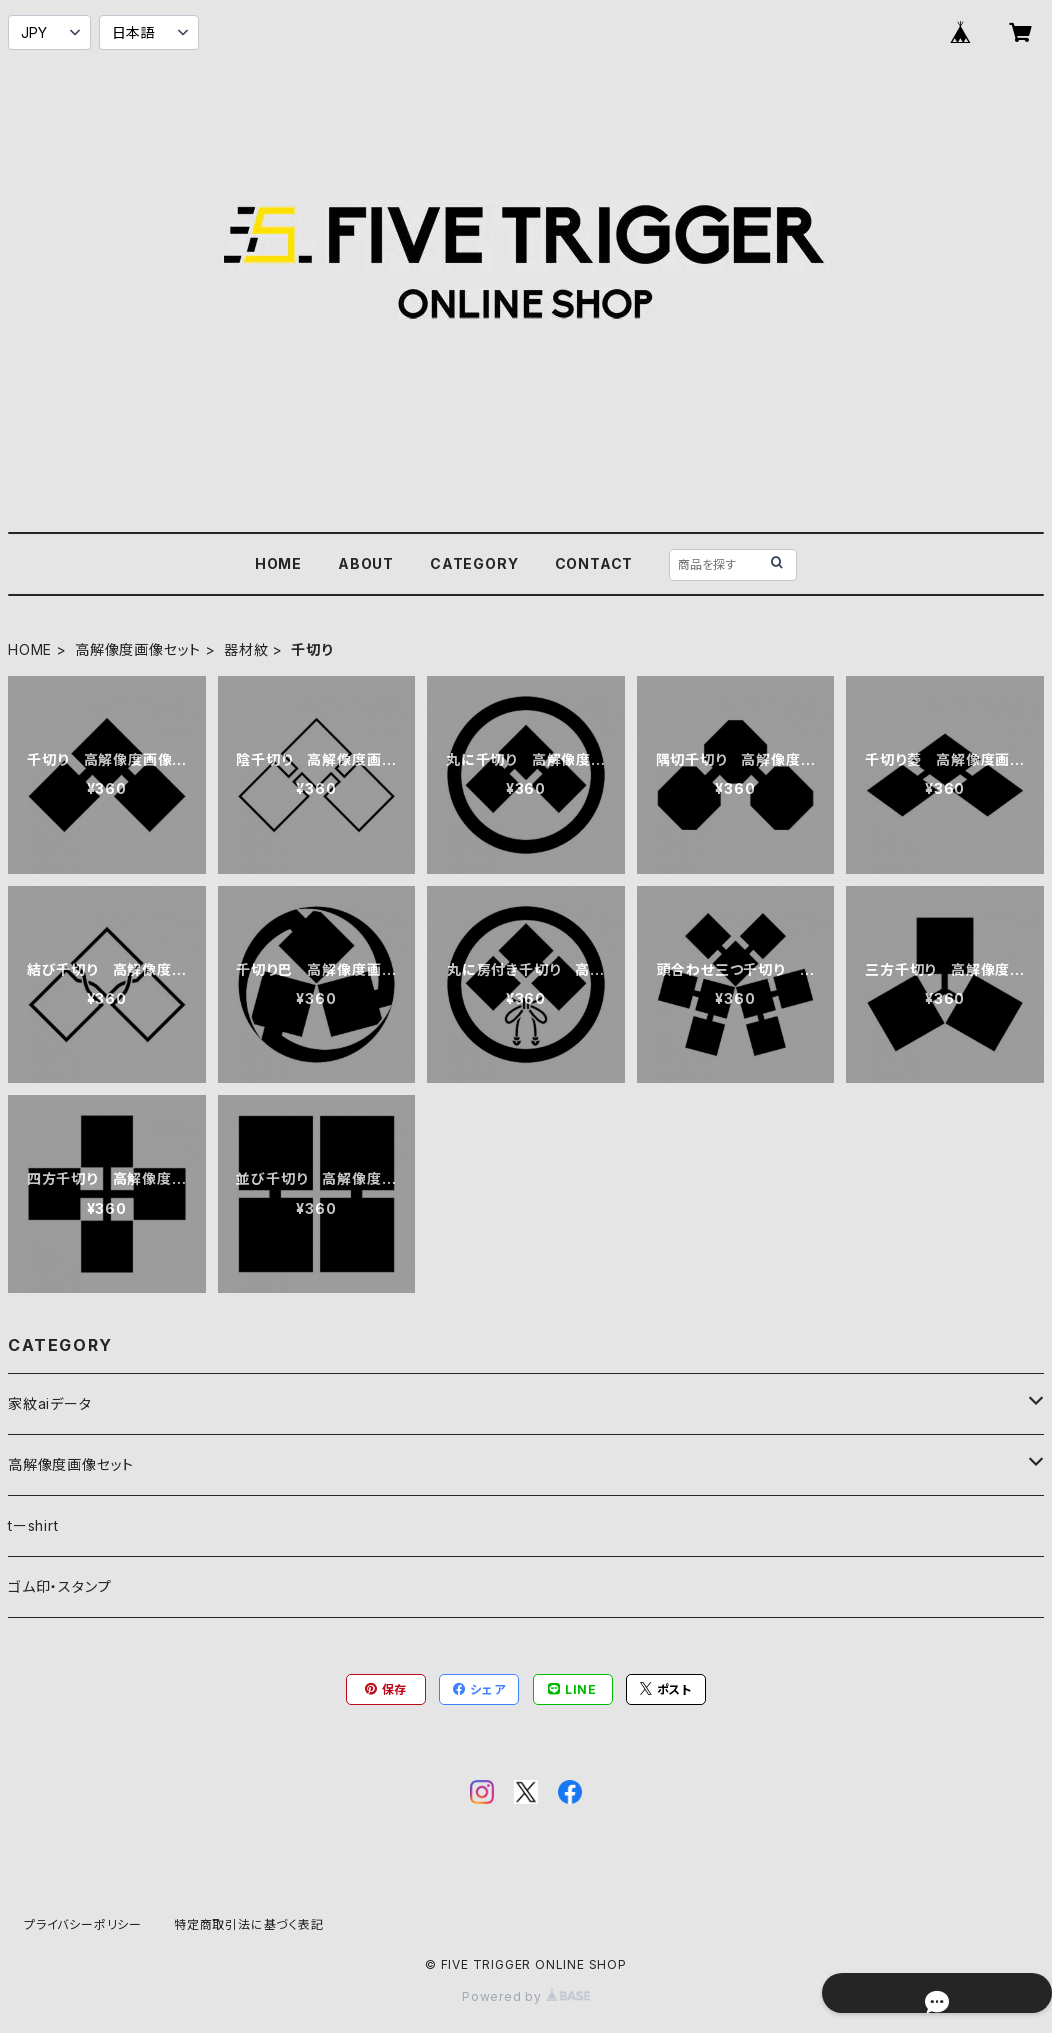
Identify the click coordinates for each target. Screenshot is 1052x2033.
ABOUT (366, 563)
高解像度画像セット (138, 649)
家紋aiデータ (50, 1403)
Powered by (526, 1996)
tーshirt (33, 1525)
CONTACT (594, 563)
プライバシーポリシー (83, 1924)
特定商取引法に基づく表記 (249, 1924)
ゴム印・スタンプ (59, 1586)
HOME (278, 563)
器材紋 (246, 649)
